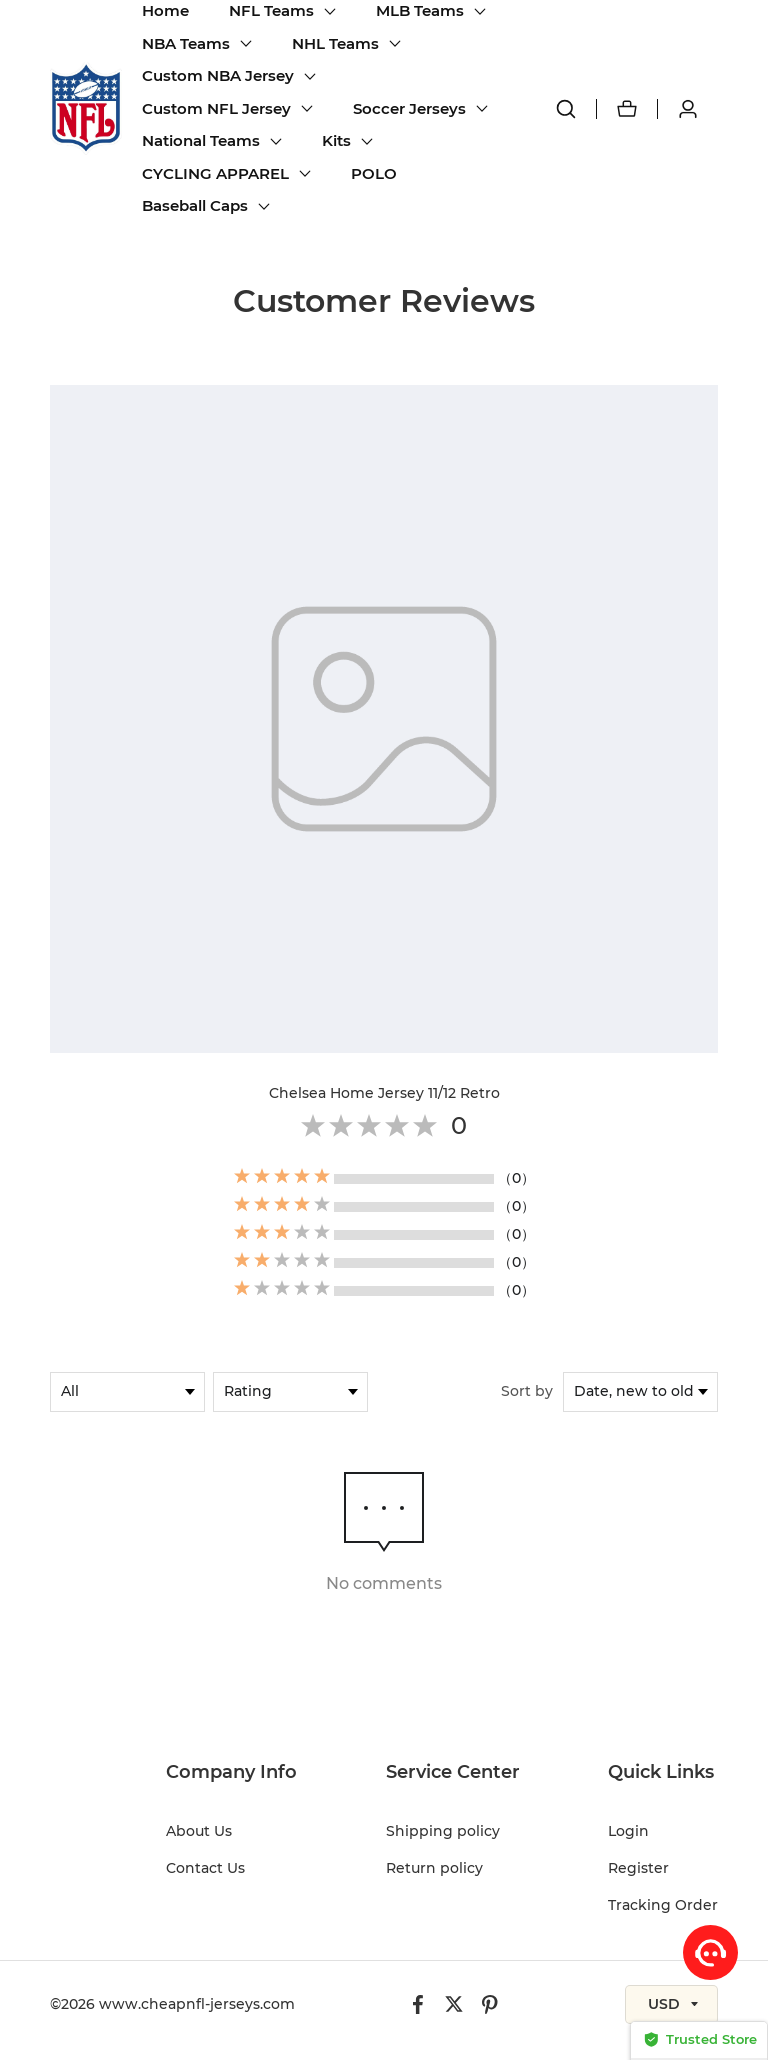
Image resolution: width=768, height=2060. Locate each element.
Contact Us (205, 1868)
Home (165, 10)
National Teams (201, 140)
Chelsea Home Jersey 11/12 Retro (384, 1093)
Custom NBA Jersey (218, 75)
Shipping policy (443, 1831)
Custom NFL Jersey (216, 108)
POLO (374, 173)
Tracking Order (663, 1905)
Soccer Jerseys (409, 108)
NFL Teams (271, 10)
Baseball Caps (195, 205)
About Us (199, 1831)
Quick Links (661, 1772)
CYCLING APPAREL (215, 173)
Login (628, 1831)
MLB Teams (420, 10)
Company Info (231, 1772)
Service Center (453, 1772)
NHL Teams (335, 43)
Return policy (434, 1868)
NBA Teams (186, 43)
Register (638, 1868)
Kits (336, 140)
